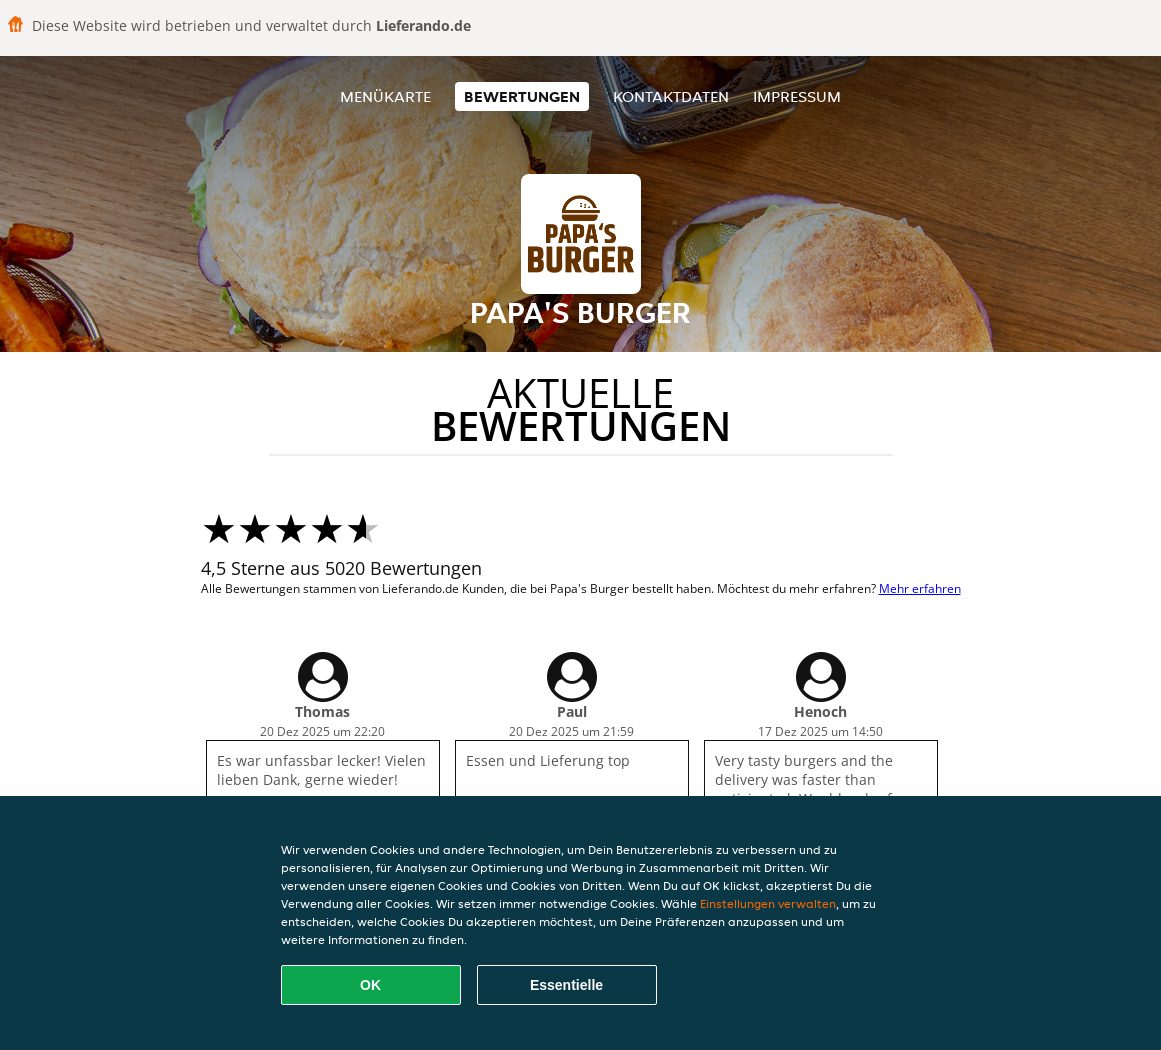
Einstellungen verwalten (768, 903)
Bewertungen (522, 96)
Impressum (797, 96)
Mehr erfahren (920, 588)
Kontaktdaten (671, 96)
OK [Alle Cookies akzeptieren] (370, 985)
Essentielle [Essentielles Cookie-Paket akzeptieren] (566, 985)
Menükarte (385, 96)
